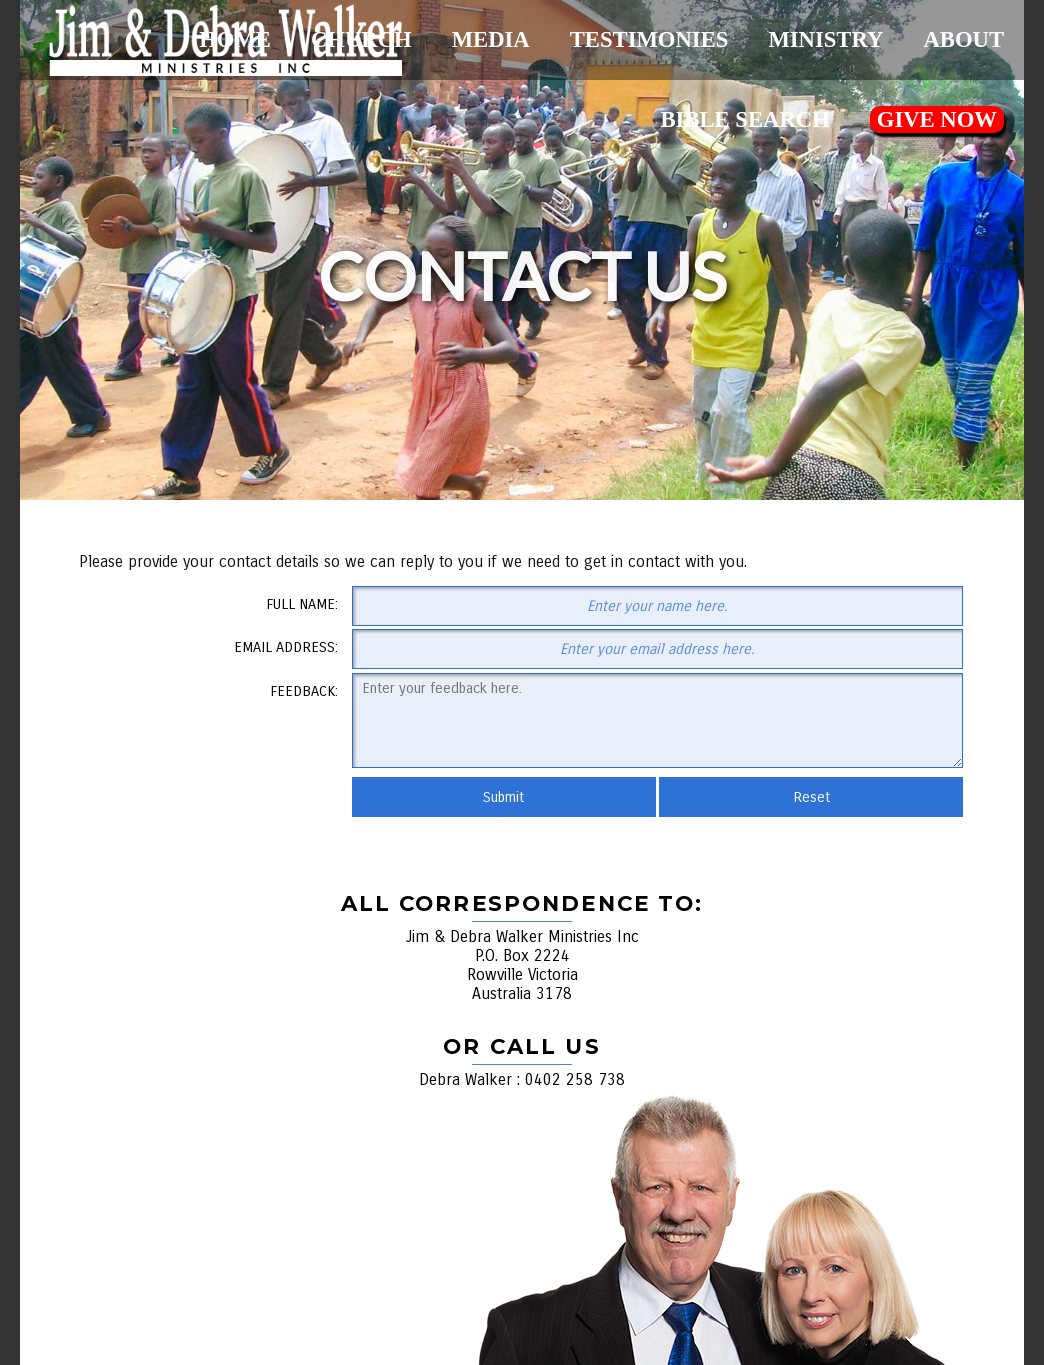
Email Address (284, 647)
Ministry (825, 39)
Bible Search (744, 119)
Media (491, 39)
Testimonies (649, 39)
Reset (811, 797)
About (963, 39)
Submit (503, 797)
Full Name (300, 604)
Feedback (302, 691)
